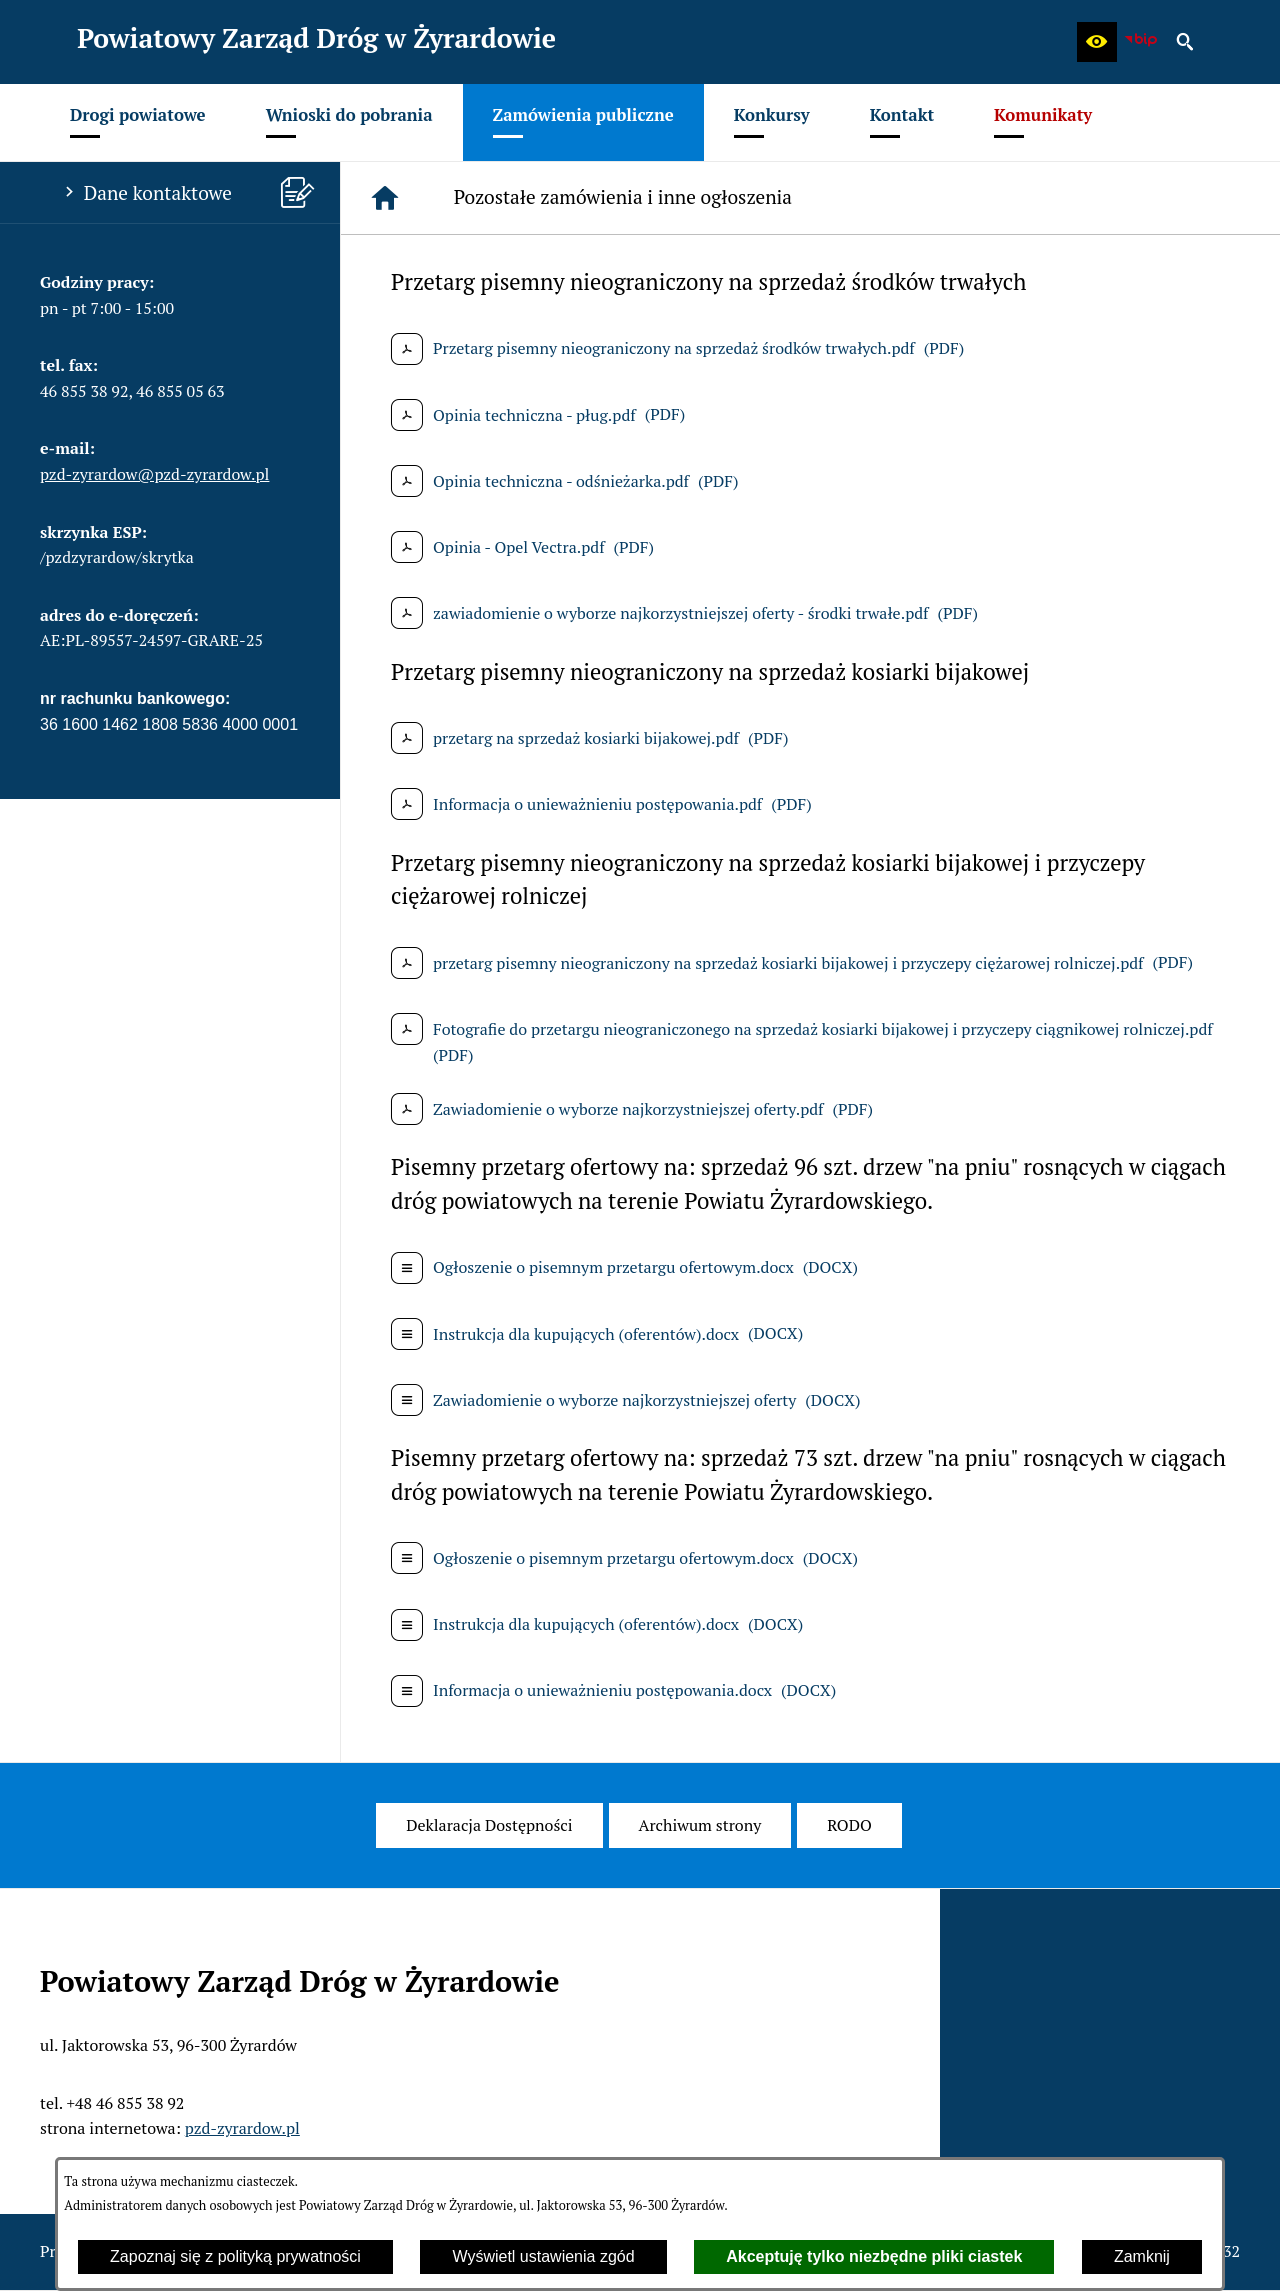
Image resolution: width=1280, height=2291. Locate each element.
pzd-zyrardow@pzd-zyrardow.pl (154, 474)
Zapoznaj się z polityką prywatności (235, 2256)
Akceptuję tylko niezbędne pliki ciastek (874, 2256)
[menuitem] (138, 122)
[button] (1097, 42)
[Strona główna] (385, 198)
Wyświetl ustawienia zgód (543, 2256)
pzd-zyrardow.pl (242, 2128)
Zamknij (1142, 2256)
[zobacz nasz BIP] (1141, 42)
